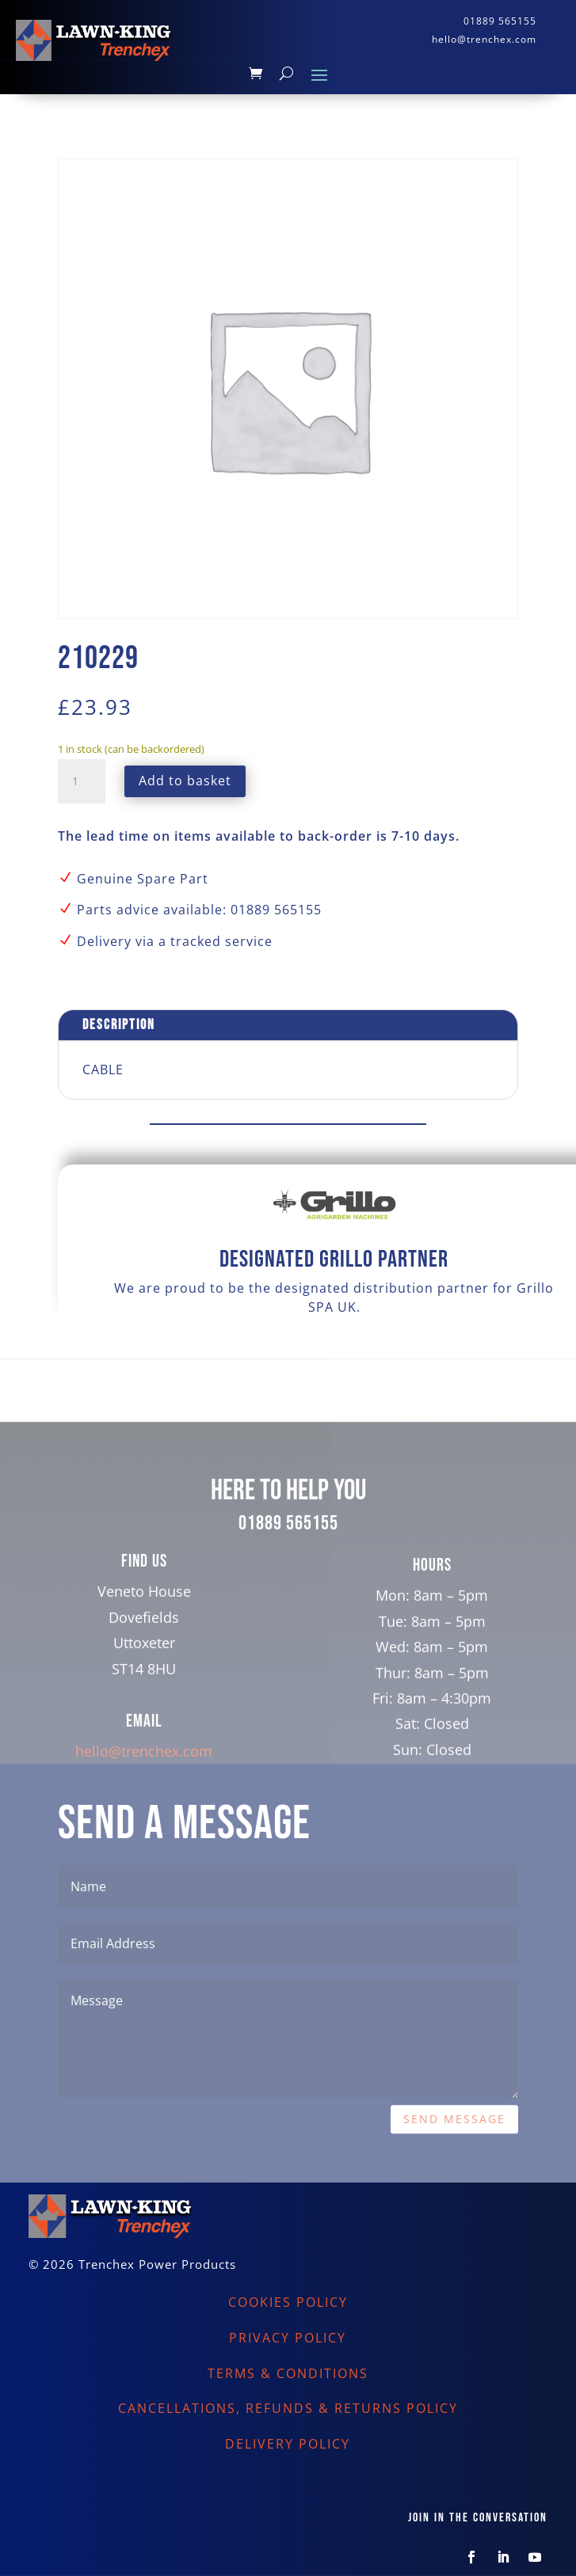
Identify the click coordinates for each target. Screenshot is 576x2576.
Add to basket (185, 780)
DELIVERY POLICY (287, 2444)
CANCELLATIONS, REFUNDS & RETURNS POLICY (288, 2408)
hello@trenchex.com (143, 1785)
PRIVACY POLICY (287, 2337)
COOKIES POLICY (288, 2302)
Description (118, 1024)
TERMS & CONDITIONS (288, 2373)
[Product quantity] (81, 781)
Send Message (454, 2153)
